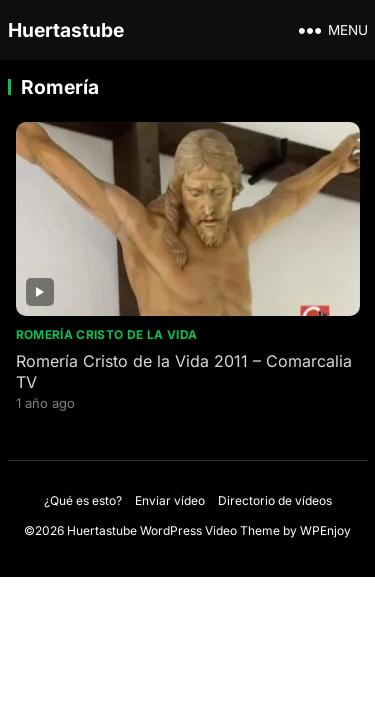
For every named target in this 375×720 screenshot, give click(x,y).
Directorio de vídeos (275, 500)
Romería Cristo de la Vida (107, 334)
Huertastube (66, 30)
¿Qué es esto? (83, 500)
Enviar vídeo (170, 500)
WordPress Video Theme (210, 530)
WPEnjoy (325, 530)
